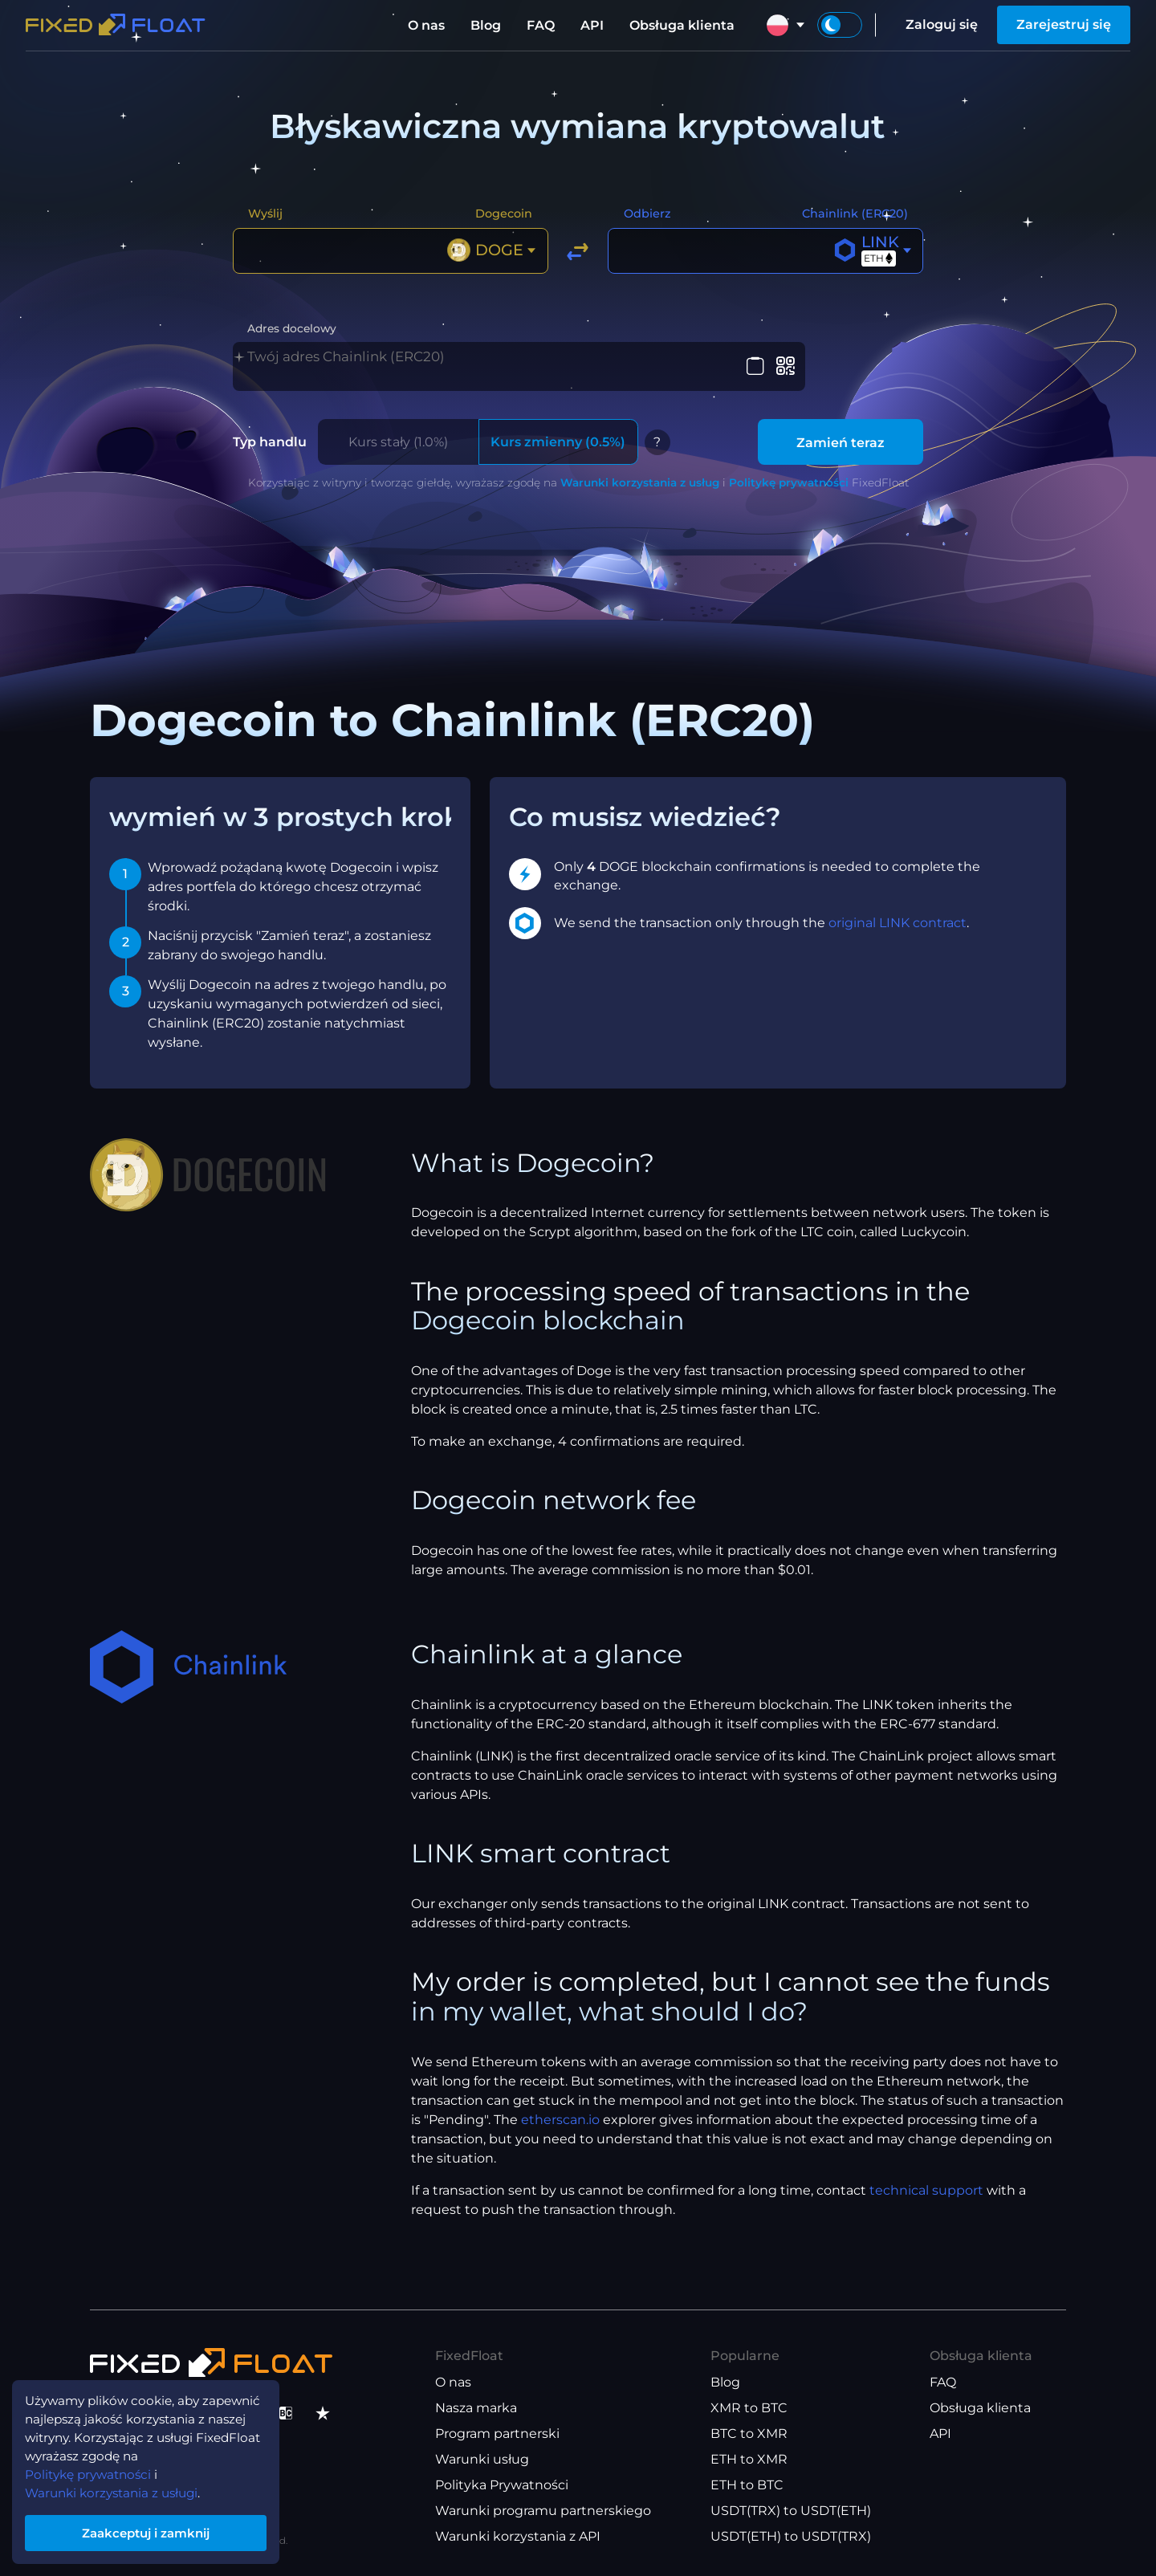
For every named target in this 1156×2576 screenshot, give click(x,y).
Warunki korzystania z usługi (117, 2489)
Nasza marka (476, 2407)
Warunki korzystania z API (517, 2536)
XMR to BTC (749, 2407)
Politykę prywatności (789, 481)
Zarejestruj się (1063, 24)
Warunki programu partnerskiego (543, 2510)
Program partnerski (497, 2433)
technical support (926, 2189)
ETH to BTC (747, 2485)
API (592, 25)
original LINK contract (897, 922)
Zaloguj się (942, 24)
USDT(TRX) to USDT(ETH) (790, 2510)
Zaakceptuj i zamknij (152, 2530)
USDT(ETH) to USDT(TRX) (790, 2536)
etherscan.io (560, 2118)
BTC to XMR (749, 2433)
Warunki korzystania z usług (639, 481)
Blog (485, 25)
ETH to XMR (749, 2459)
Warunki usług (482, 2459)
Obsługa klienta (682, 25)
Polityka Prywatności (501, 2485)
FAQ (541, 25)
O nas (426, 25)
